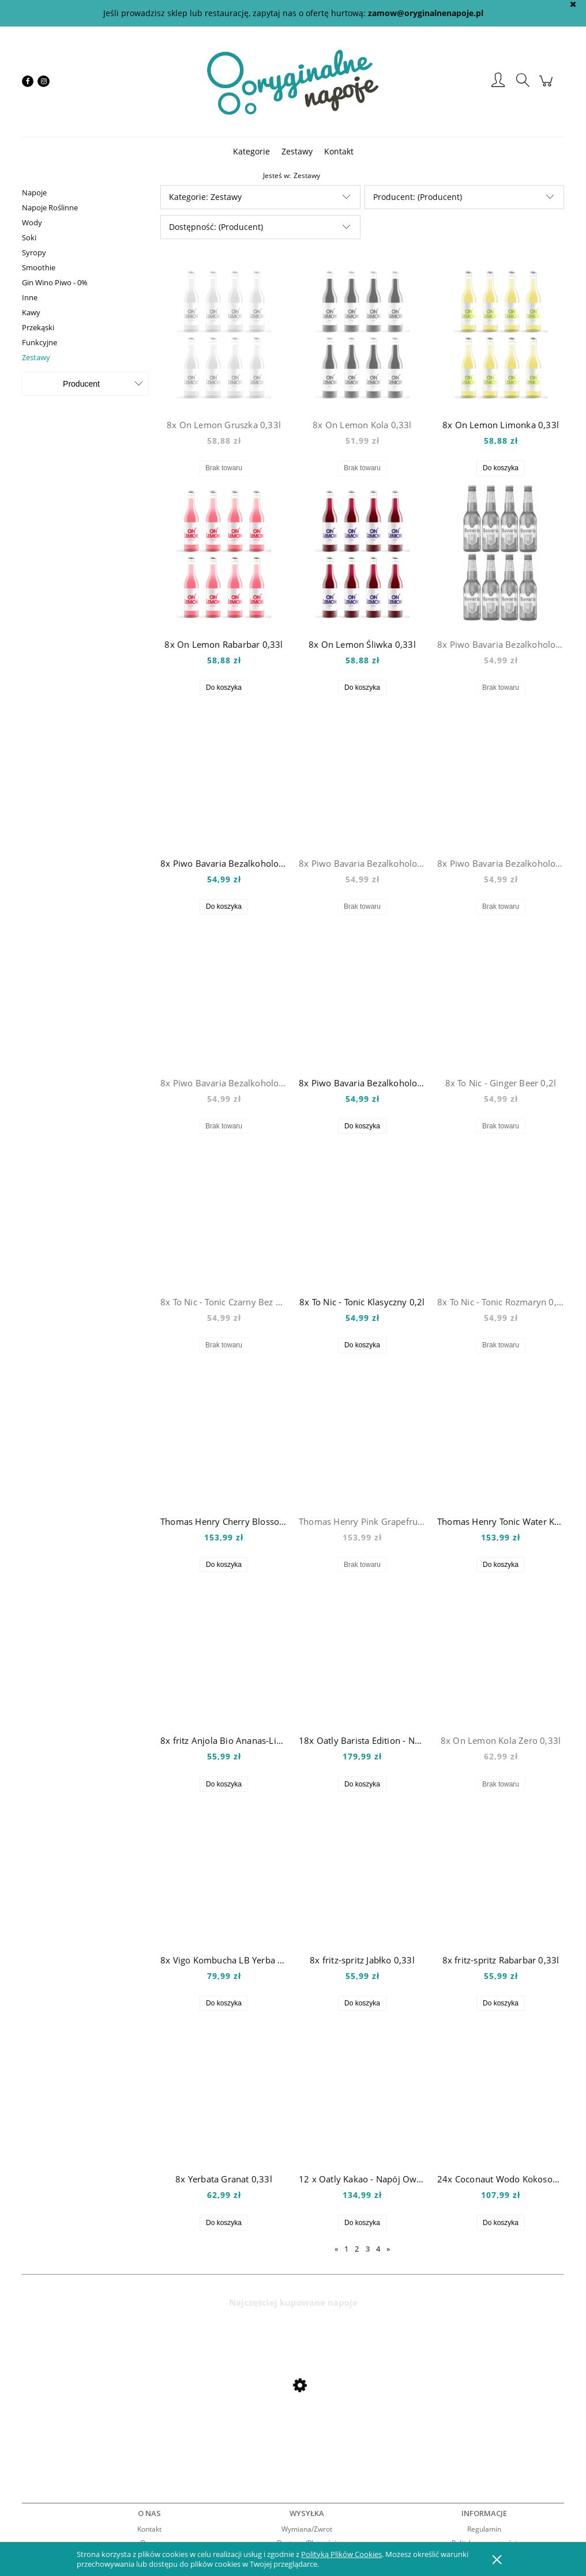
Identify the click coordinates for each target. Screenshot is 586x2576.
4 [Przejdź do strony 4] (378, 2248)
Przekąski (38, 327)
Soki (29, 237)
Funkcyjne (39, 342)
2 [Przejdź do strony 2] (357, 2248)
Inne (29, 297)
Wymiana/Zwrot (306, 2529)
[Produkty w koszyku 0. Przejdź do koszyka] (547, 86)
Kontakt (149, 2529)
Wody (32, 222)
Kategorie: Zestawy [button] (205, 196)
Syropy (34, 252)
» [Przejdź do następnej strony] (388, 2248)
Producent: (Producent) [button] (417, 196)
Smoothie (38, 267)
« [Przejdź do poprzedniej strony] (336, 2248)
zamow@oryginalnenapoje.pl (425, 12)
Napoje (34, 192)
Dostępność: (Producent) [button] (216, 226)
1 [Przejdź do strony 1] (346, 2248)
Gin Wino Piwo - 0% (55, 282)
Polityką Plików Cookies (341, 2554)
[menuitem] (251, 151)
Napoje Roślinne (50, 207)
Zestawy (36, 357)
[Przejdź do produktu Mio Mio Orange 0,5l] (114, 2416)
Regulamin (484, 2529)
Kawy (31, 312)
